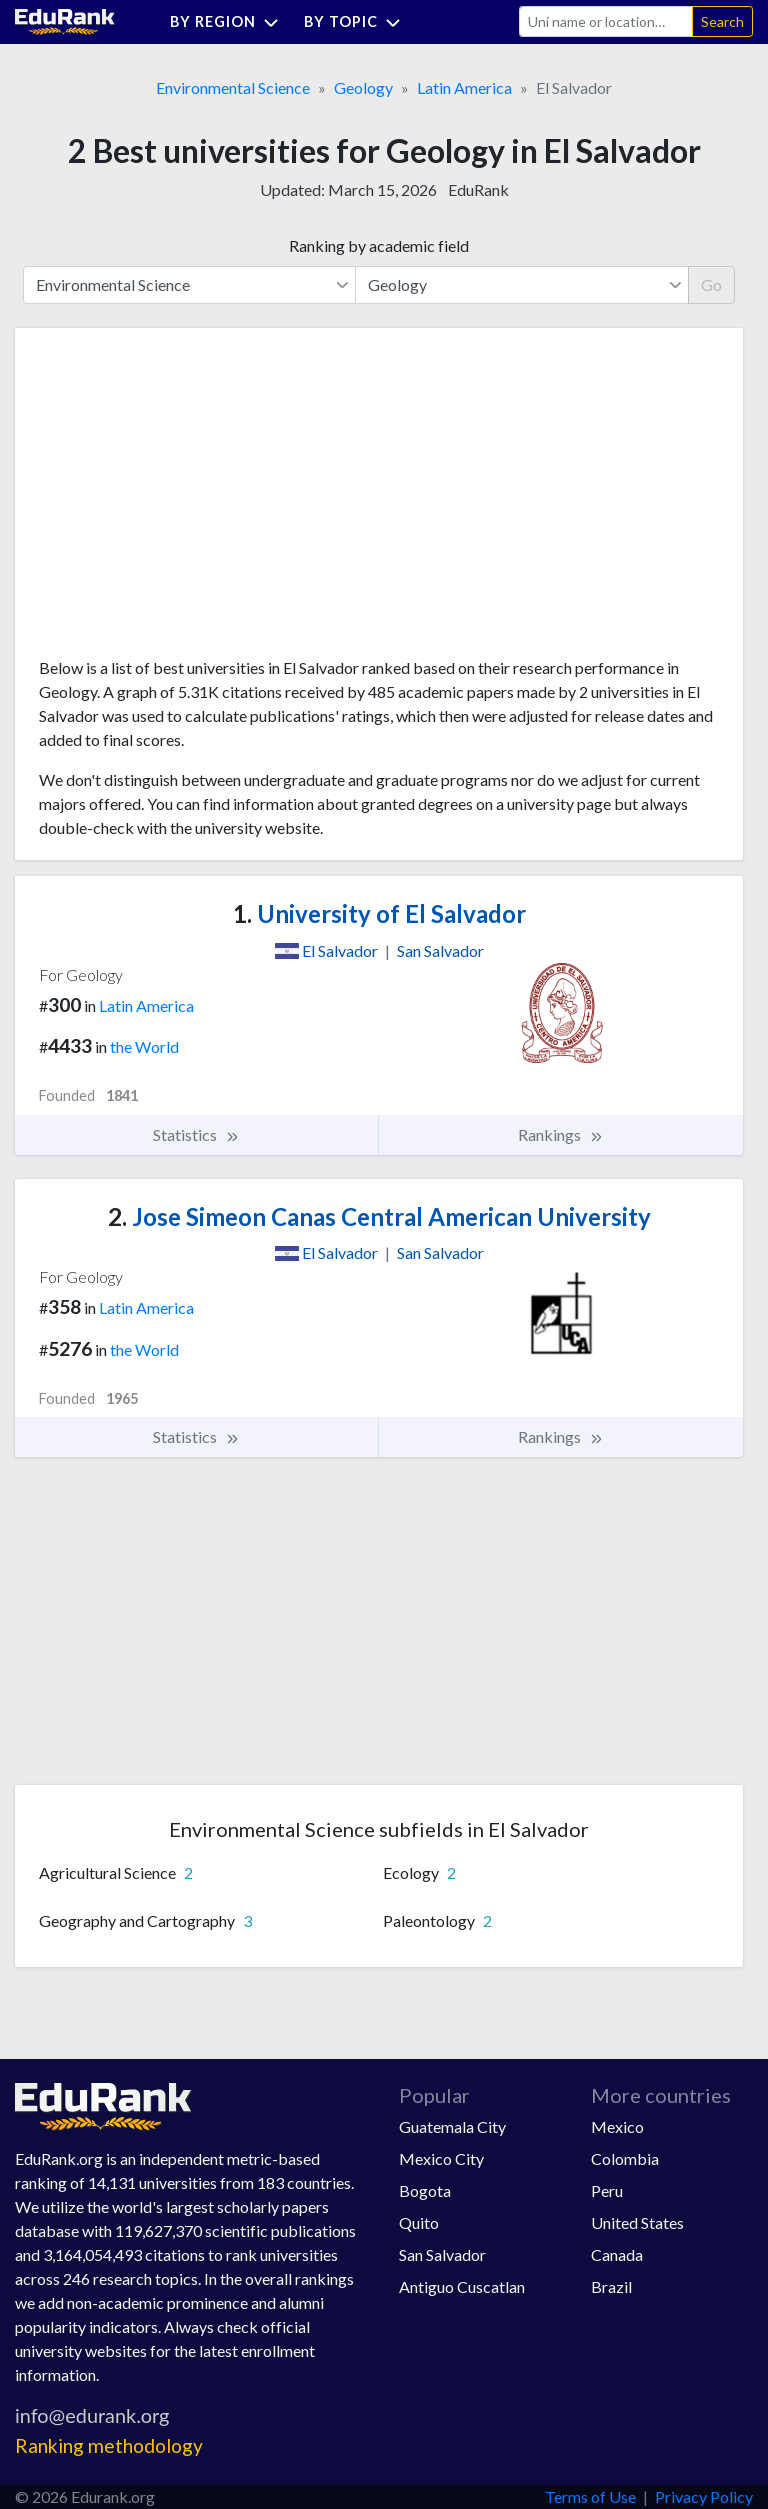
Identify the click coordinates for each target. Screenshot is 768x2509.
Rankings (561, 1135)
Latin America (464, 87)
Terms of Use (590, 2496)
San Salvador (442, 2254)
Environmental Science (233, 87)
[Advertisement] (189, 500)
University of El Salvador (379, 913)
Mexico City (441, 2158)
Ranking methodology (109, 2445)
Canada (617, 2254)
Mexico (617, 2126)
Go (711, 284)
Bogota (425, 2190)
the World (144, 1046)
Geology (363, 87)
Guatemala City (452, 2126)
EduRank (478, 189)
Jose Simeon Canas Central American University (379, 1216)
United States (637, 2222)
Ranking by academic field (379, 245)
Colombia (625, 2158)
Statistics (196, 1135)
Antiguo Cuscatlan (462, 2286)
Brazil (611, 2286)
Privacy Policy (704, 2496)
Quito (419, 2222)
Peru (607, 2190)
